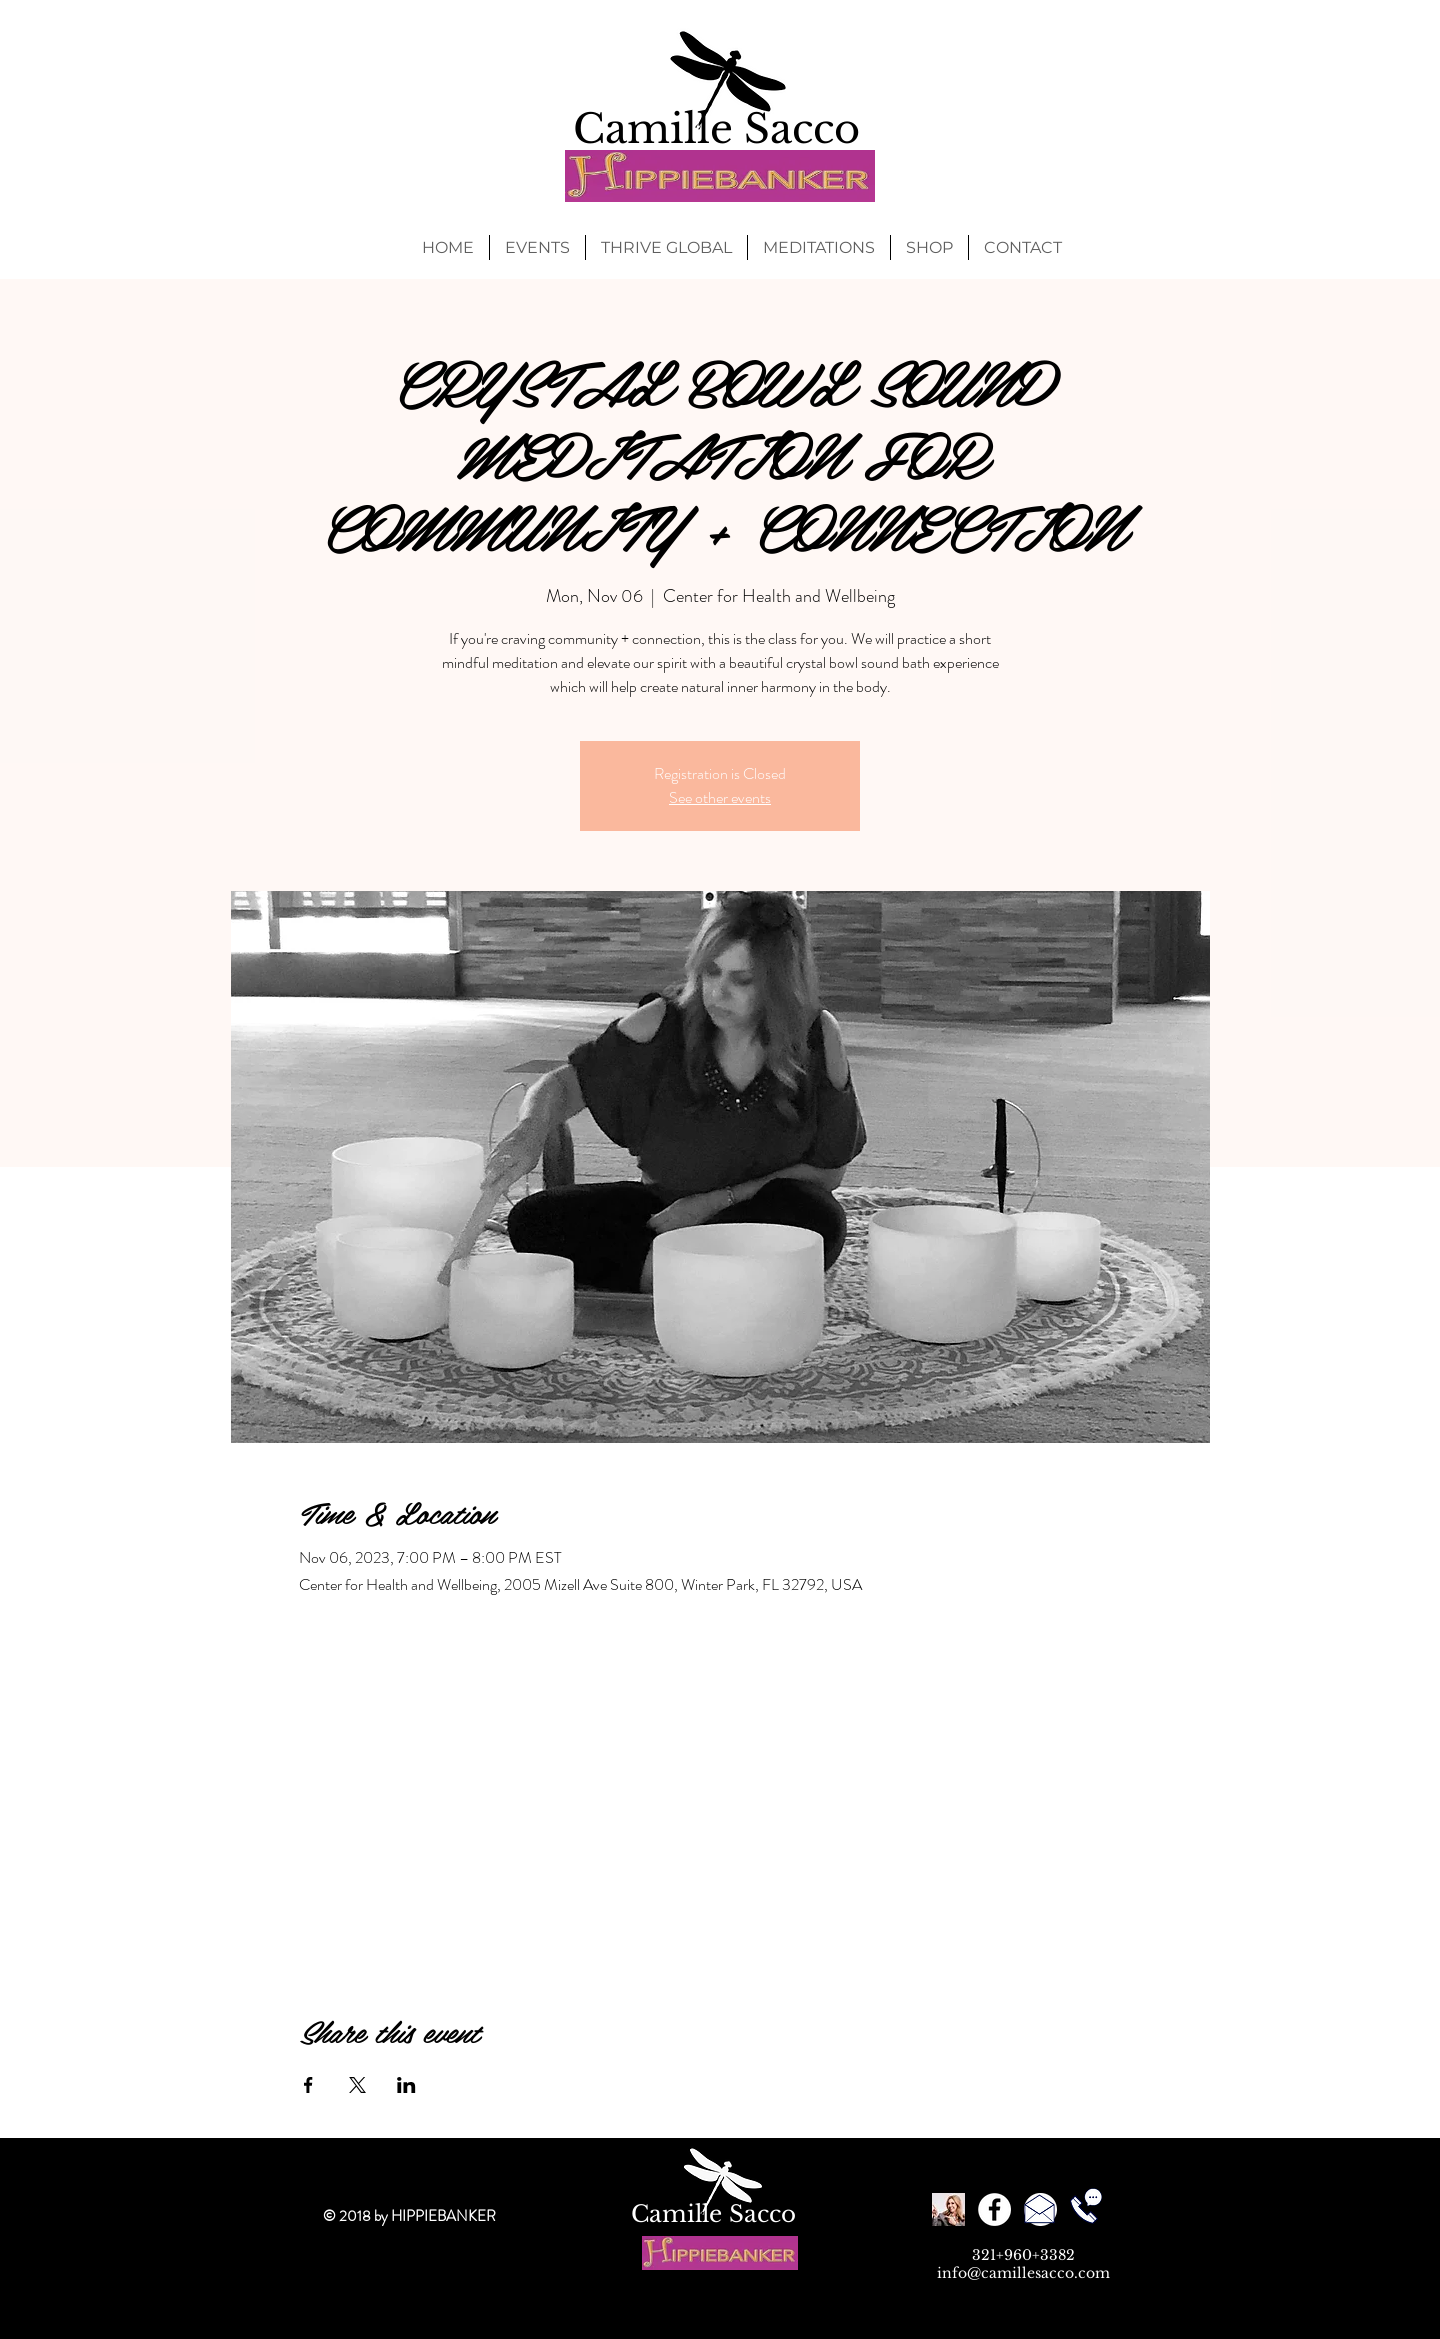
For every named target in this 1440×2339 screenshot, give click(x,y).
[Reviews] (948, 2209)
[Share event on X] (357, 2085)
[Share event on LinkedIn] (406, 2085)
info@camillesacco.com (1023, 2273)
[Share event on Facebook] (308, 2085)
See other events (720, 797)
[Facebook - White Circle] (994, 2209)
